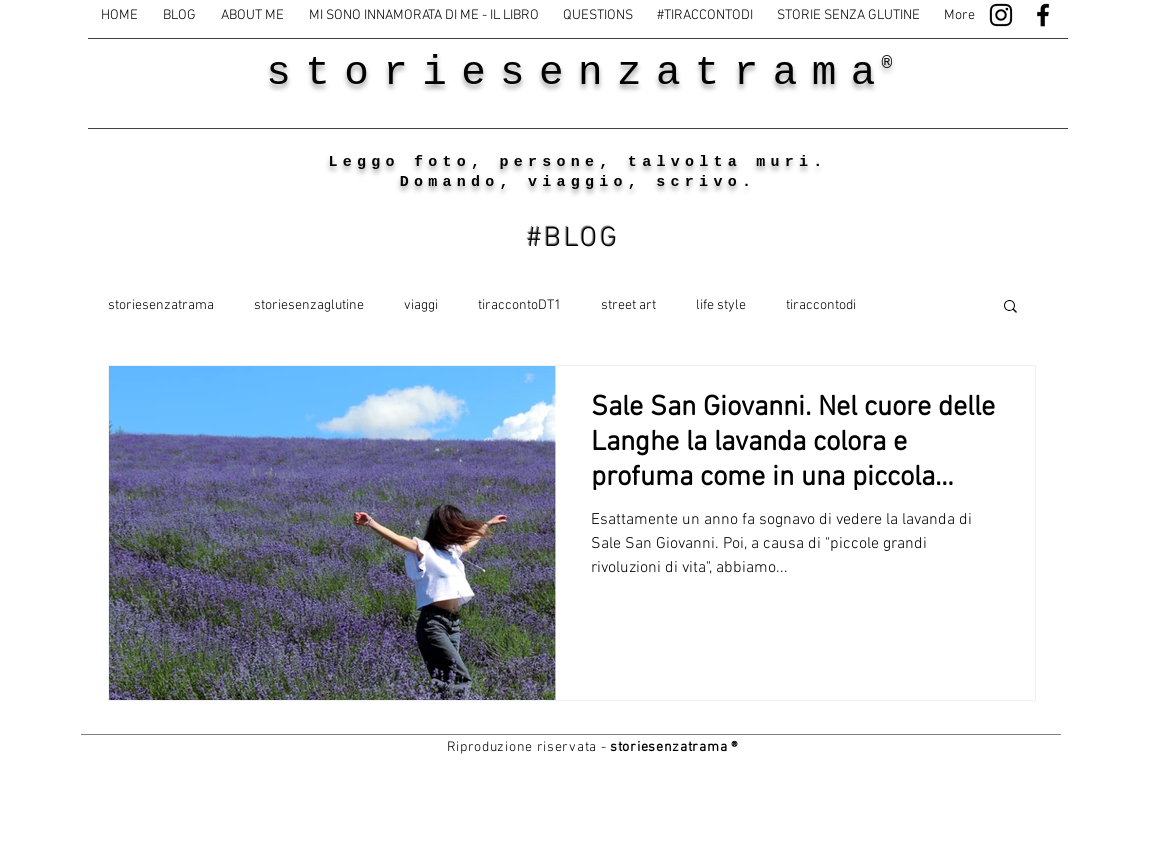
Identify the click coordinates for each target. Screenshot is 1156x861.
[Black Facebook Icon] (1043, 15)
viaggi (421, 305)
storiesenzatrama (161, 305)
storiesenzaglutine (309, 305)
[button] (1010, 307)
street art (628, 305)
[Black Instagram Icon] (1001, 15)
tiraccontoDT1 (519, 305)
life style (721, 305)
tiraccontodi (821, 305)
